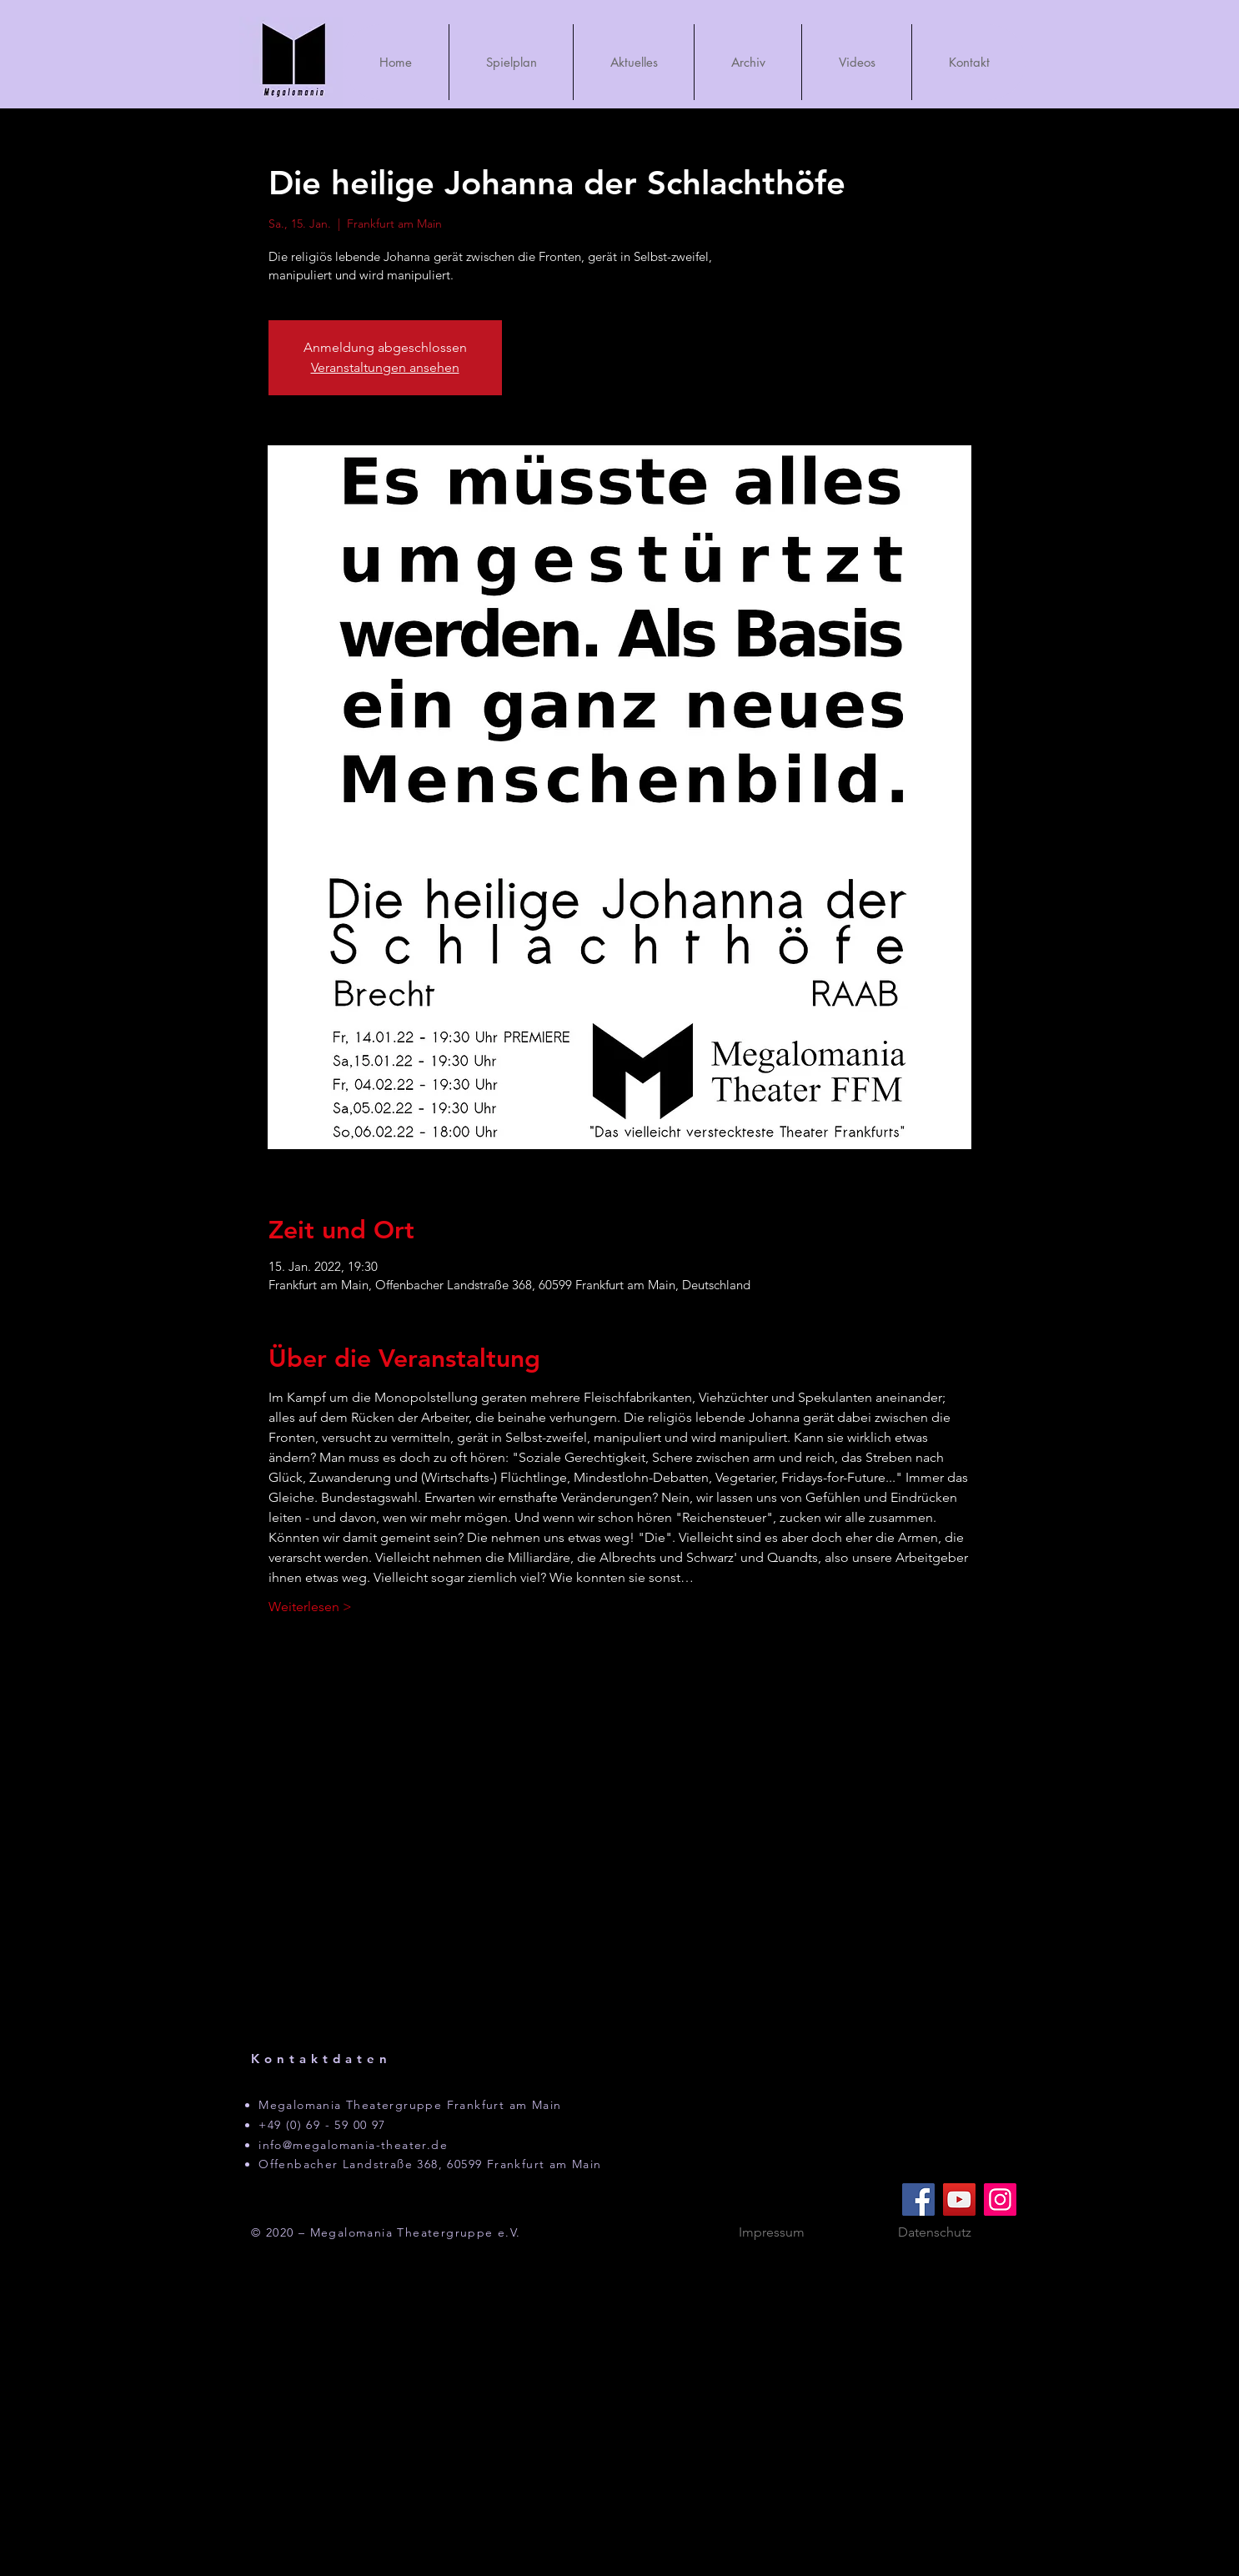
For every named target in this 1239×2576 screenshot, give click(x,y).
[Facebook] (918, 2199)
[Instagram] (1000, 2199)
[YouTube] (959, 2199)
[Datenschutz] (934, 2233)
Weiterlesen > (310, 1606)
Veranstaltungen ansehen (385, 367)
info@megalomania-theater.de (353, 2144)
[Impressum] (771, 2233)
